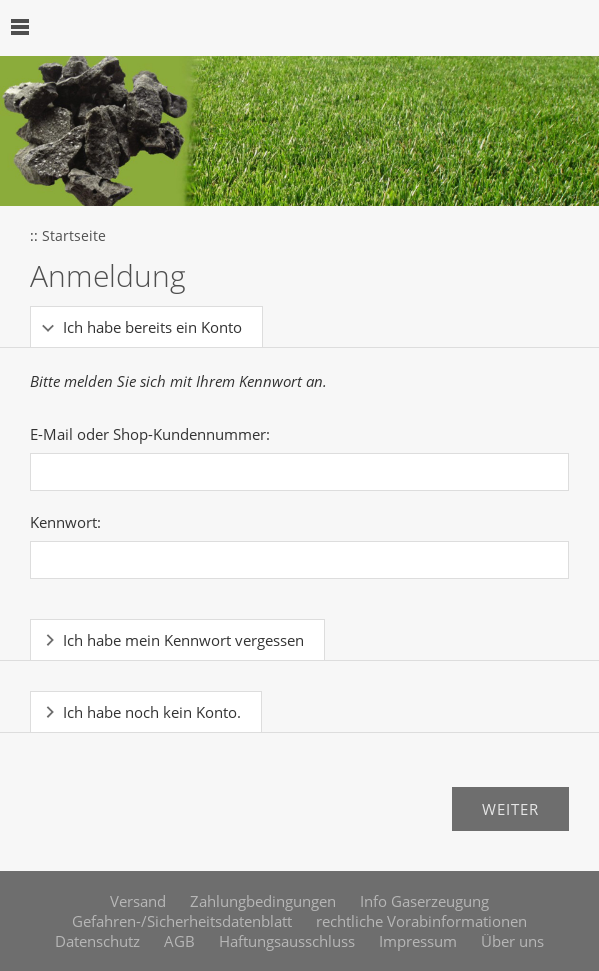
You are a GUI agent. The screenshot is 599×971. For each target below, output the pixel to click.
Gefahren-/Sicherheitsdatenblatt (182, 921)
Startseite (74, 236)
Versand (138, 901)
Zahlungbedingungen (263, 901)
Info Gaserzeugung (424, 901)
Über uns (512, 941)
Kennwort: (65, 522)
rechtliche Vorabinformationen (421, 921)
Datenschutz (97, 941)
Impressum (418, 941)
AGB (179, 941)
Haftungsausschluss (287, 941)
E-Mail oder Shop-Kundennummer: (150, 434)
